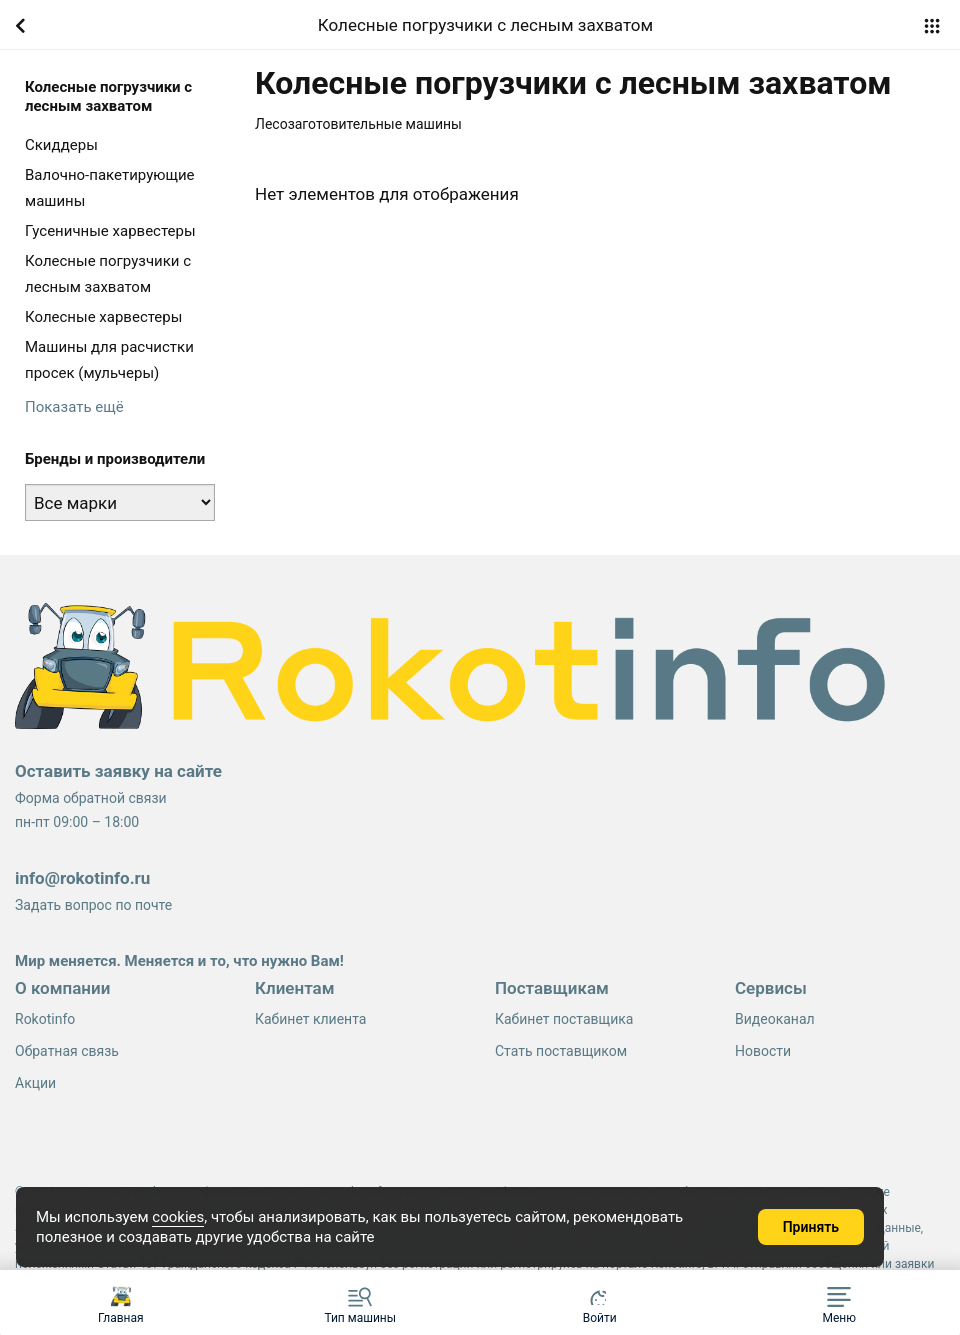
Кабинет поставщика (564, 1019)
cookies (178, 1217)
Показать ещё (74, 407)
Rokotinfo (45, 1019)
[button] (840, 1302)
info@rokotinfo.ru (82, 878)
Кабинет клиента (310, 1019)
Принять (811, 1227)
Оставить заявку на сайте (118, 771)
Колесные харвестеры (103, 317)
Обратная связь (67, 1051)
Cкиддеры (61, 145)
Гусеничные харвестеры (110, 231)
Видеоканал (775, 1019)
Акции (35, 1083)
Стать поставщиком (561, 1051)
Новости (763, 1051)
